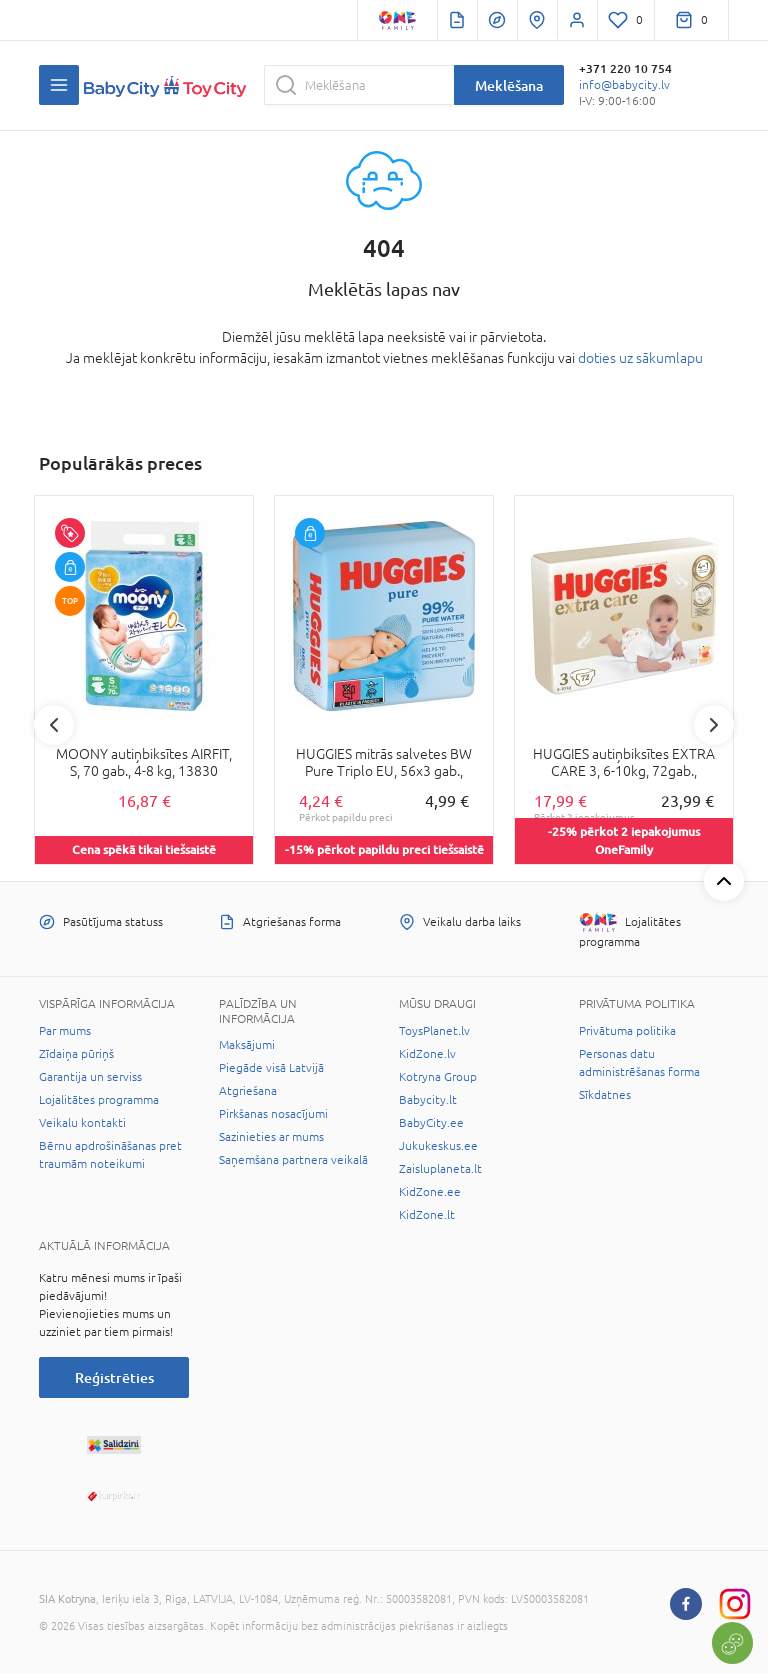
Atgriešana (248, 1091)
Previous (54, 725)
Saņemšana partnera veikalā (293, 1160)
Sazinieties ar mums (271, 1137)
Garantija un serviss (90, 1077)
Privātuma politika (627, 1031)
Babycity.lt (428, 1100)
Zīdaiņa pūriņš (76, 1054)
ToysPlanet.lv (434, 1031)
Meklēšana (509, 85)
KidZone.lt (427, 1215)
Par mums (65, 1031)
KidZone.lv (427, 1054)
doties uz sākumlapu (640, 358)
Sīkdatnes (605, 1095)
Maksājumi (247, 1045)
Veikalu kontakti (82, 1123)
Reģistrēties (114, 1377)
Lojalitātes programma (99, 1100)
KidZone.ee (430, 1192)
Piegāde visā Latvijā (271, 1068)
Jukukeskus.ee (438, 1146)
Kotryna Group (438, 1077)
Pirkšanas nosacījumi (273, 1114)
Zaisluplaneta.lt (440, 1169)
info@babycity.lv (624, 85)
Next (714, 725)
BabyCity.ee (431, 1123)
